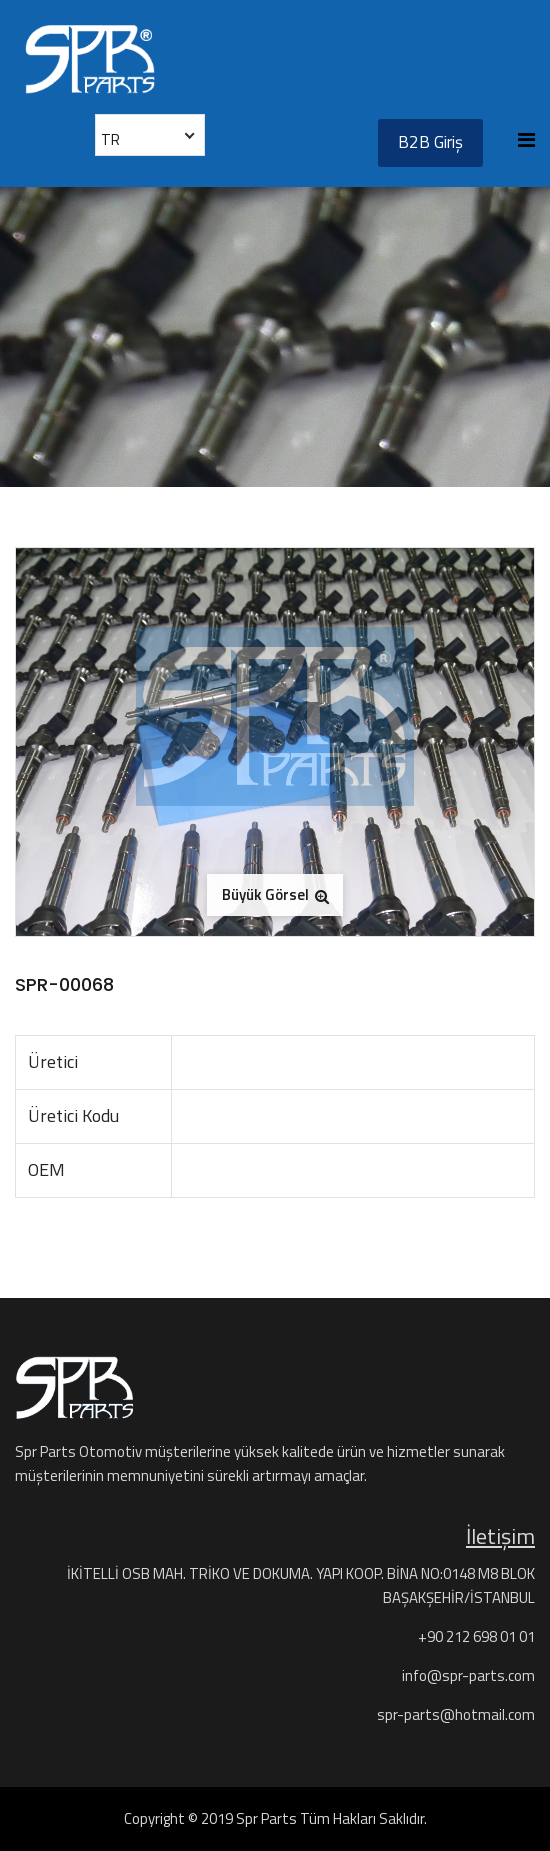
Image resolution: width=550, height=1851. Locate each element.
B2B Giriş (430, 142)
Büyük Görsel (275, 894)
